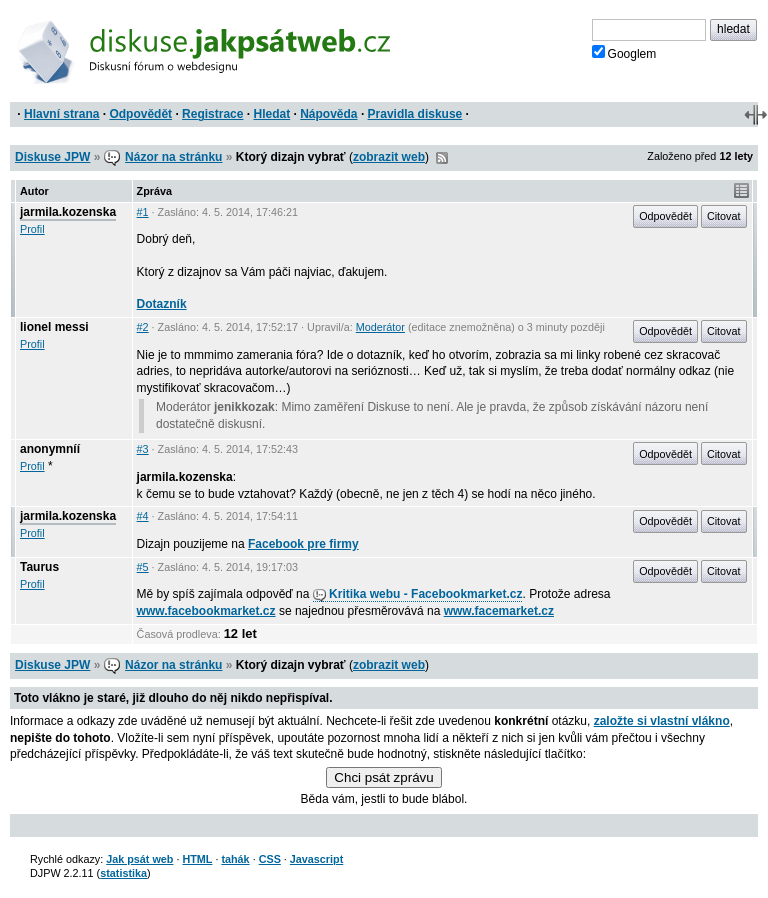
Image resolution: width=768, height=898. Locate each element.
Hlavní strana (61, 114)
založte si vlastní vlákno (662, 721)
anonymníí (50, 449)
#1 (143, 212)
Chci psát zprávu (383, 777)
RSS (442, 158)
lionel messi (54, 327)
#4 (143, 516)
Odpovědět (140, 114)
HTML (197, 859)
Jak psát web (139, 859)
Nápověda (328, 114)
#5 (143, 567)
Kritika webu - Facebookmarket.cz (418, 594)
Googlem (624, 53)
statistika (123, 873)
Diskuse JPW (52, 157)
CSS (270, 859)
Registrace (212, 114)
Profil (32, 229)
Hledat (271, 114)
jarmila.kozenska (68, 212)
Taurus (39, 567)
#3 (143, 449)
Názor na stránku (173, 157)
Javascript (316, 859)
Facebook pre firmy (303, 544)
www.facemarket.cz (499, 611)
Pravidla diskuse (415, 114)
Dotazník (162, 304)
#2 (143, 327)
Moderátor (380, 327)
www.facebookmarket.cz (206, 611)
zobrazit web (389, 157)
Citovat (724, 216)
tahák (235, 859)
